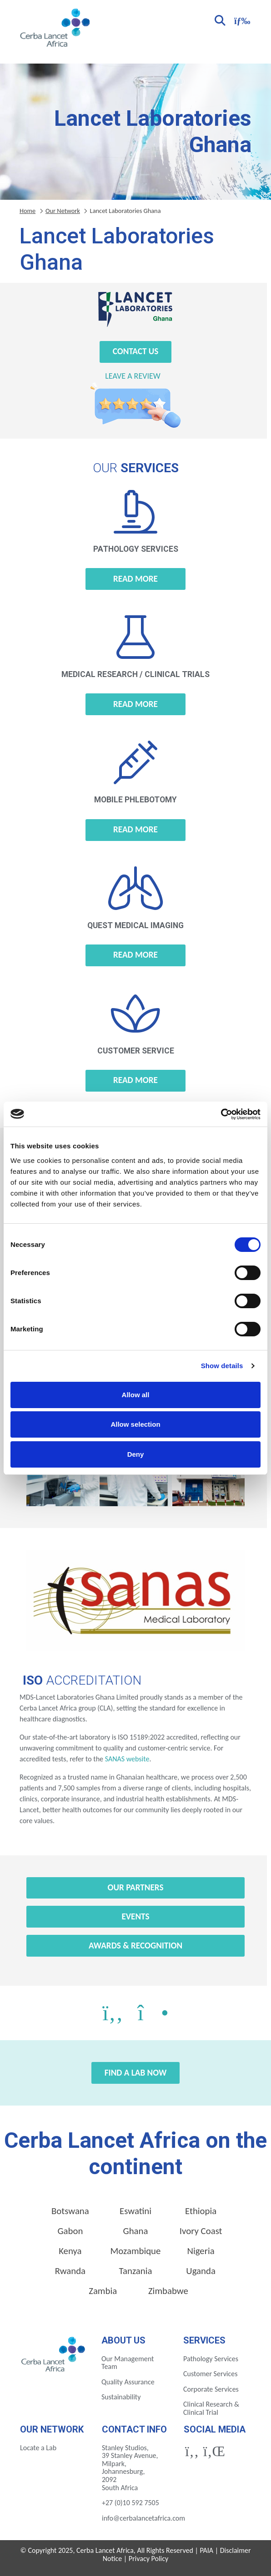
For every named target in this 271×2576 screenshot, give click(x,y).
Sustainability (121, 2397)
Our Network (62, 211)
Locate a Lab (38, 2447)
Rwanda (70, 2271)
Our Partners (136, 1887)
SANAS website (126, 1759)
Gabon (70, 2231)
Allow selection (135, 1424)
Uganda (201, 2271)
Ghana (135, 2231)
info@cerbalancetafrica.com (143, 2518)
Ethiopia (200, 2211)
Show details (222, 1366)
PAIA (206, 2550)
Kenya (70, 2251)
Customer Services (210, 2373)
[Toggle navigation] (241, 20)
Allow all (136, 1395)
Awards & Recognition (135, 1945)
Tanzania (135, 2271)
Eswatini (135, 2211)
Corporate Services (211, 2389)
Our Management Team (127, 2362)
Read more (135, 579)
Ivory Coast (201, 2231)
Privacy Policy (149, 2558)
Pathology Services (210, 2358)
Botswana (70, 2211)
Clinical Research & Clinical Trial (211, 2408)
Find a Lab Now (136, 2072)
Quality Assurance (128, 2382)
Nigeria (201, 2251)
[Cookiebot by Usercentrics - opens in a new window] (221, 1114)
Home (27, 211)
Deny (135, 1454)
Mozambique (135, 2251)
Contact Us (136, 351)
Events (135, 1916)
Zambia (103, 2291)
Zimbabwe (168, 2291)
